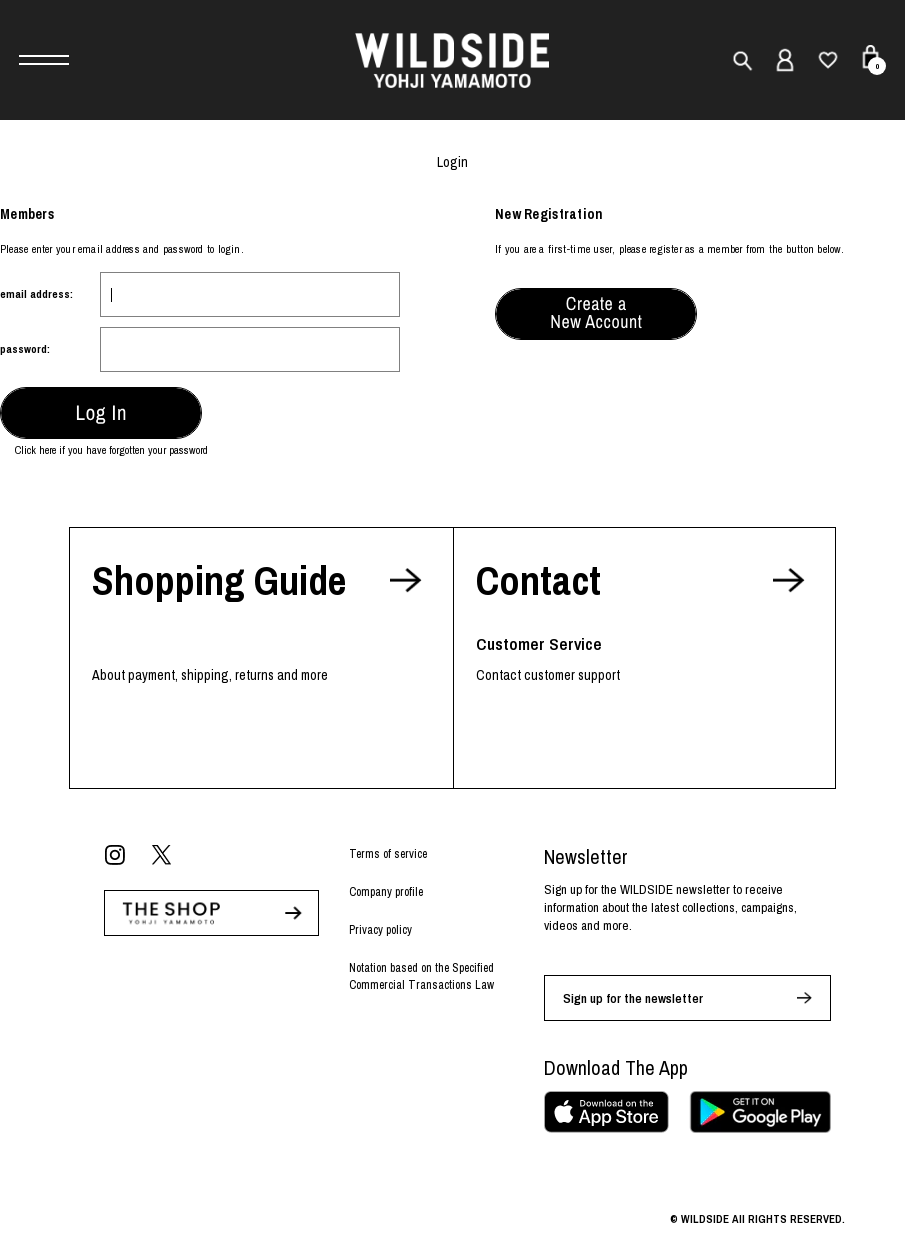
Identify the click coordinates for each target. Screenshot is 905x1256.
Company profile (386, 892)
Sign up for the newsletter (633, 998)
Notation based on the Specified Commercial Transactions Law (421, 976)
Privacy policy (380, 930)
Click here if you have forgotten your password (111, 450)
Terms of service (388, 854)
